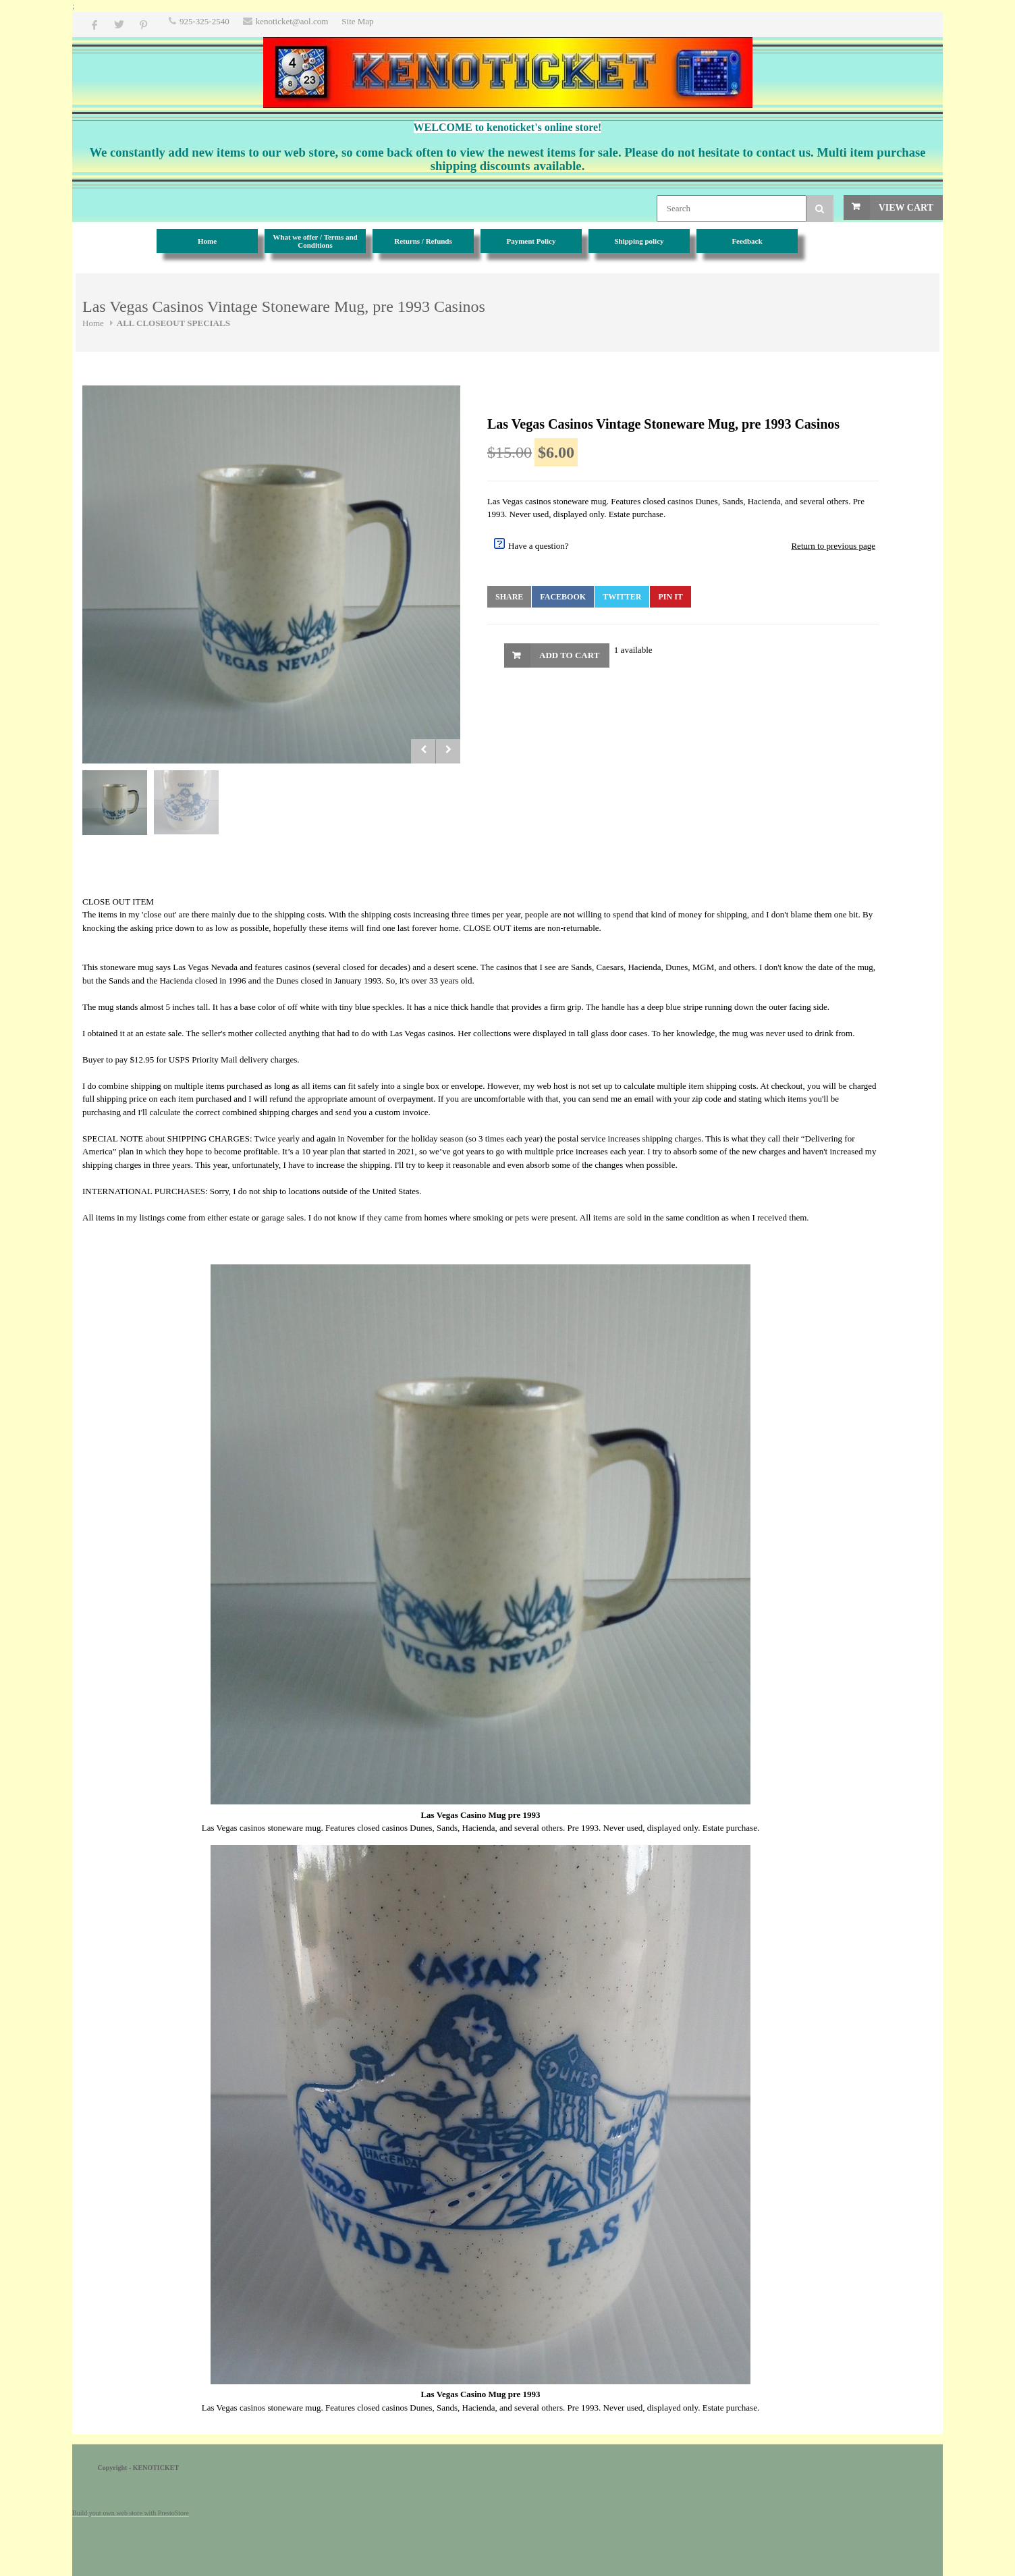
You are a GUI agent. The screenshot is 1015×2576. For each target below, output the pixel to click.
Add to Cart (569, 655)
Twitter (622, 596)
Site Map (357, 21)
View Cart (906, 208)
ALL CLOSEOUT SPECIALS (173, 323)
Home (93, 323)
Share (509, 596)
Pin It (670, 596)
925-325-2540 (204, 21)
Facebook (563, 596)
